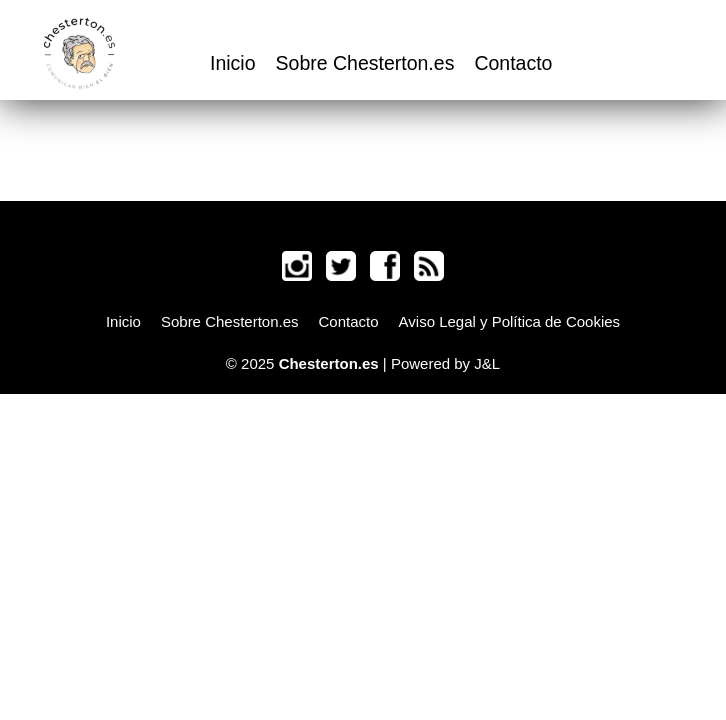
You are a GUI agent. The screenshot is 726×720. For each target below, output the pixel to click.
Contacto (513, 63)
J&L (487, 363)
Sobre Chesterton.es (365, 63)
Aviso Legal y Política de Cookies (510, 321)
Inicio (233, 63)
